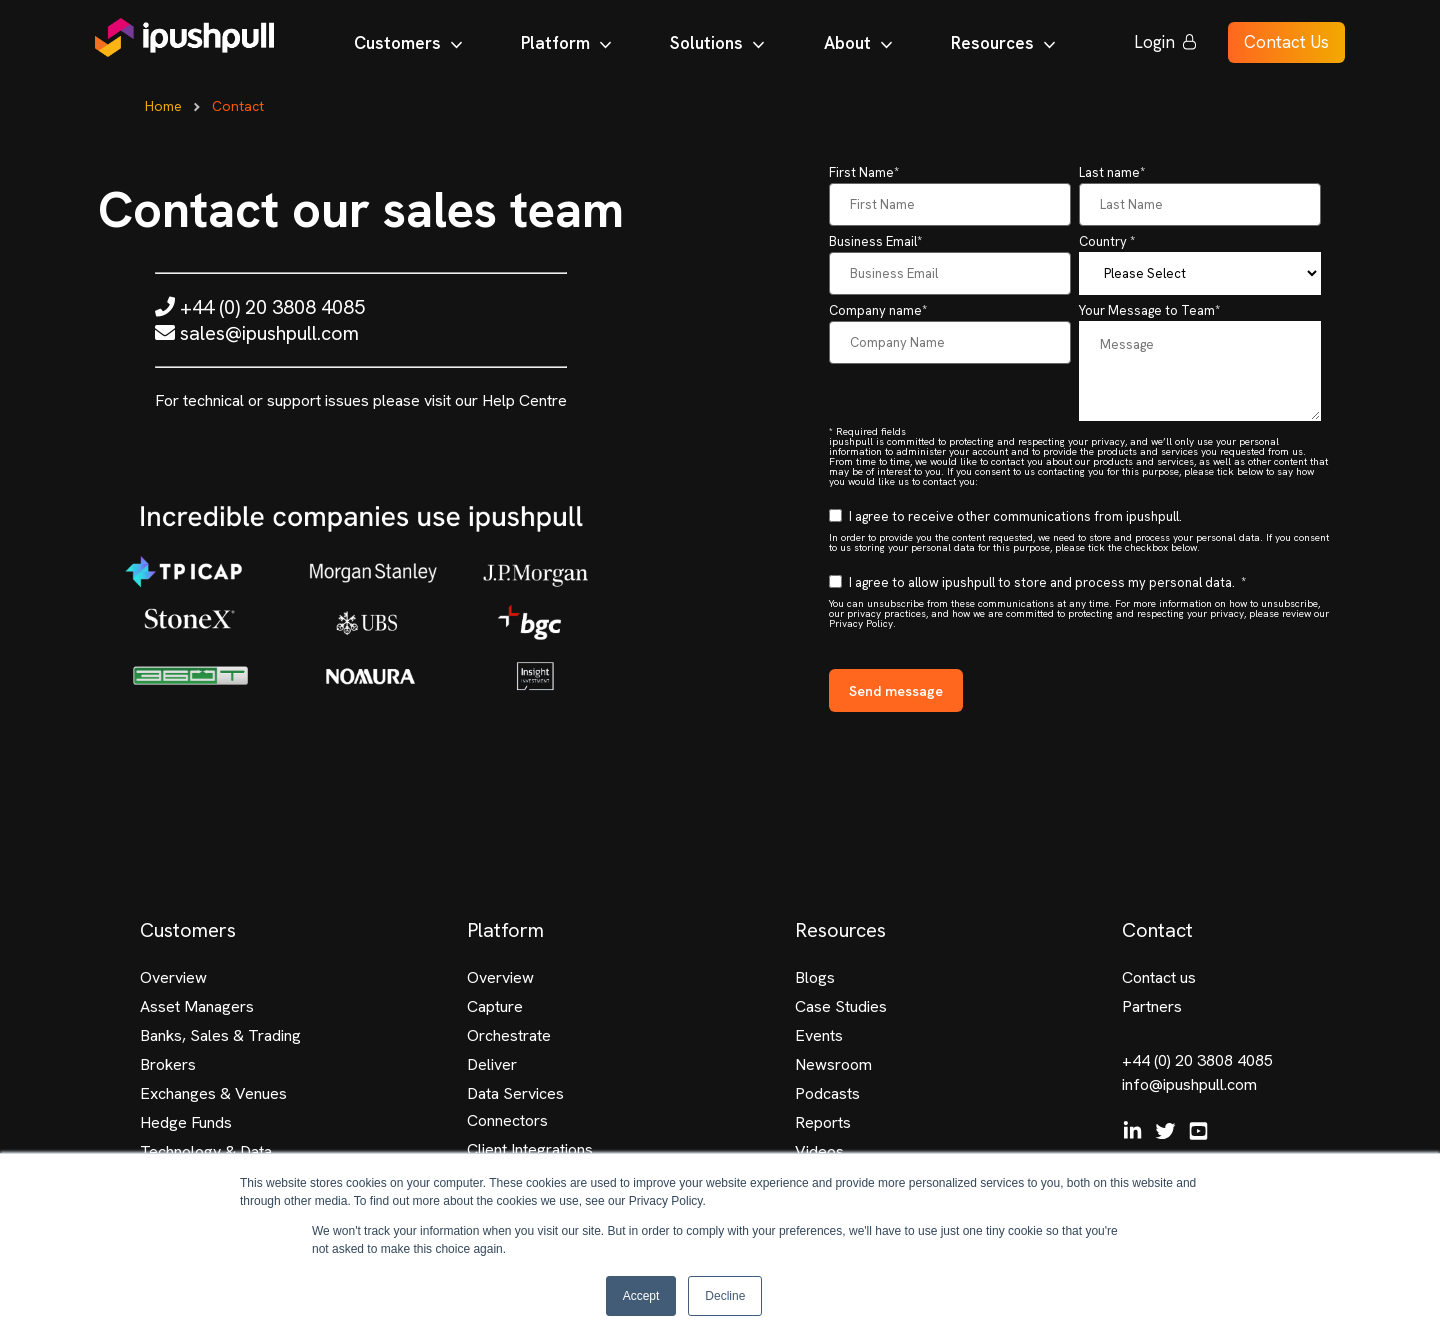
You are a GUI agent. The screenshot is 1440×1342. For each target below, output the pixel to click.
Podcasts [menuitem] (827, 1093)
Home (163, 106)
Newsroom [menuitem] (833, 1064)
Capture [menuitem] (495, 1006)
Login (1165, 46)
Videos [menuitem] (819, 1151)
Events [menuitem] (819, 1035)
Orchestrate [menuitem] (509, 1035)
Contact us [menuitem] (1159, 977)
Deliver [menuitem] (492, 1064)
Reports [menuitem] (823, 1122)
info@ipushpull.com (1189, 1084)
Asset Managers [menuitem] (197, 1006)
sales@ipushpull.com (257, 333)
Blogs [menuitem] (815, 977)
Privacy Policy (861, 623)
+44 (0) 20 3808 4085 (260, 307)
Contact (238, 106)
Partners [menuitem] (1152, 1006)
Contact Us (1286, 46)
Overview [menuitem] (173, 977)
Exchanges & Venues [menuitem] (213, 1093)
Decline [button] (725, 1296)
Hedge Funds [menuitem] (186, 1122)
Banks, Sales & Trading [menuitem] (220, 1035)
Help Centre (524, 400)
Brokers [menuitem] (168, 1064)
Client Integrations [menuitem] (530, 1149)
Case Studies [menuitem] (841, 1006)
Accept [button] (641, 1296)
